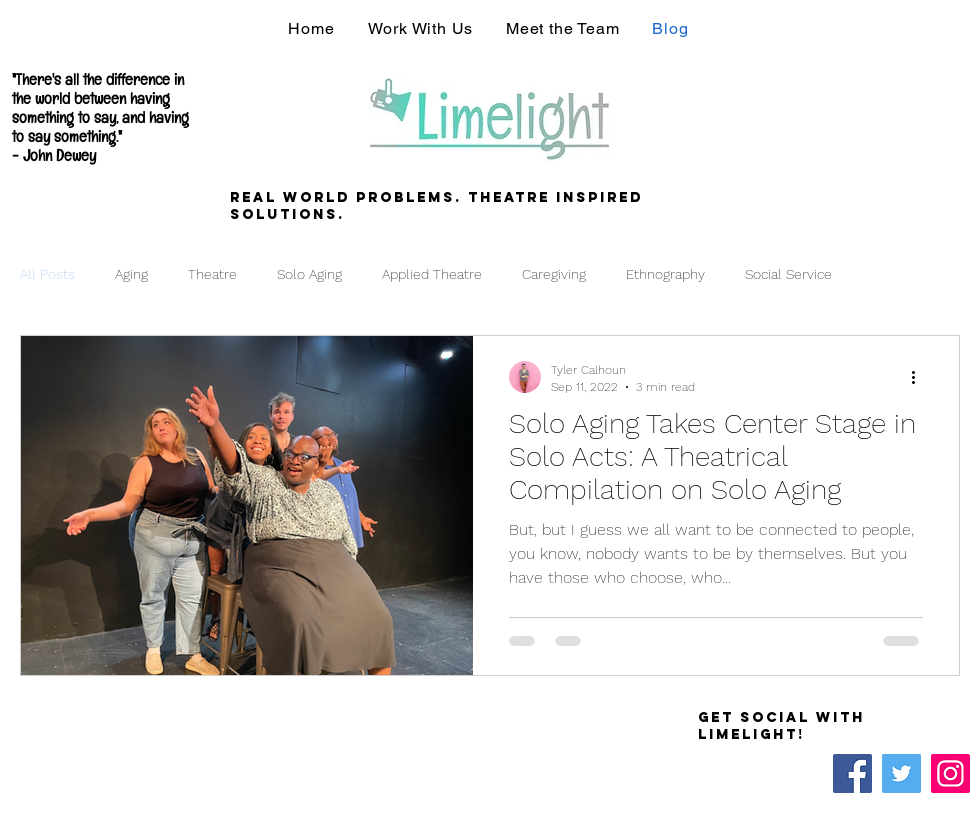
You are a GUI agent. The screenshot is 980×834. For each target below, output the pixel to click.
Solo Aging (309, 274)
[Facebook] (852, 773)
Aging (131, 274)
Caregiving (554, 274)
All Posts (47, 274)
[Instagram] (950, 773)
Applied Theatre (432, 274)
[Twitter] (901, 773)
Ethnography (665, 274)
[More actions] (920, 377)
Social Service (788, 274)
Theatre (212, 274)
